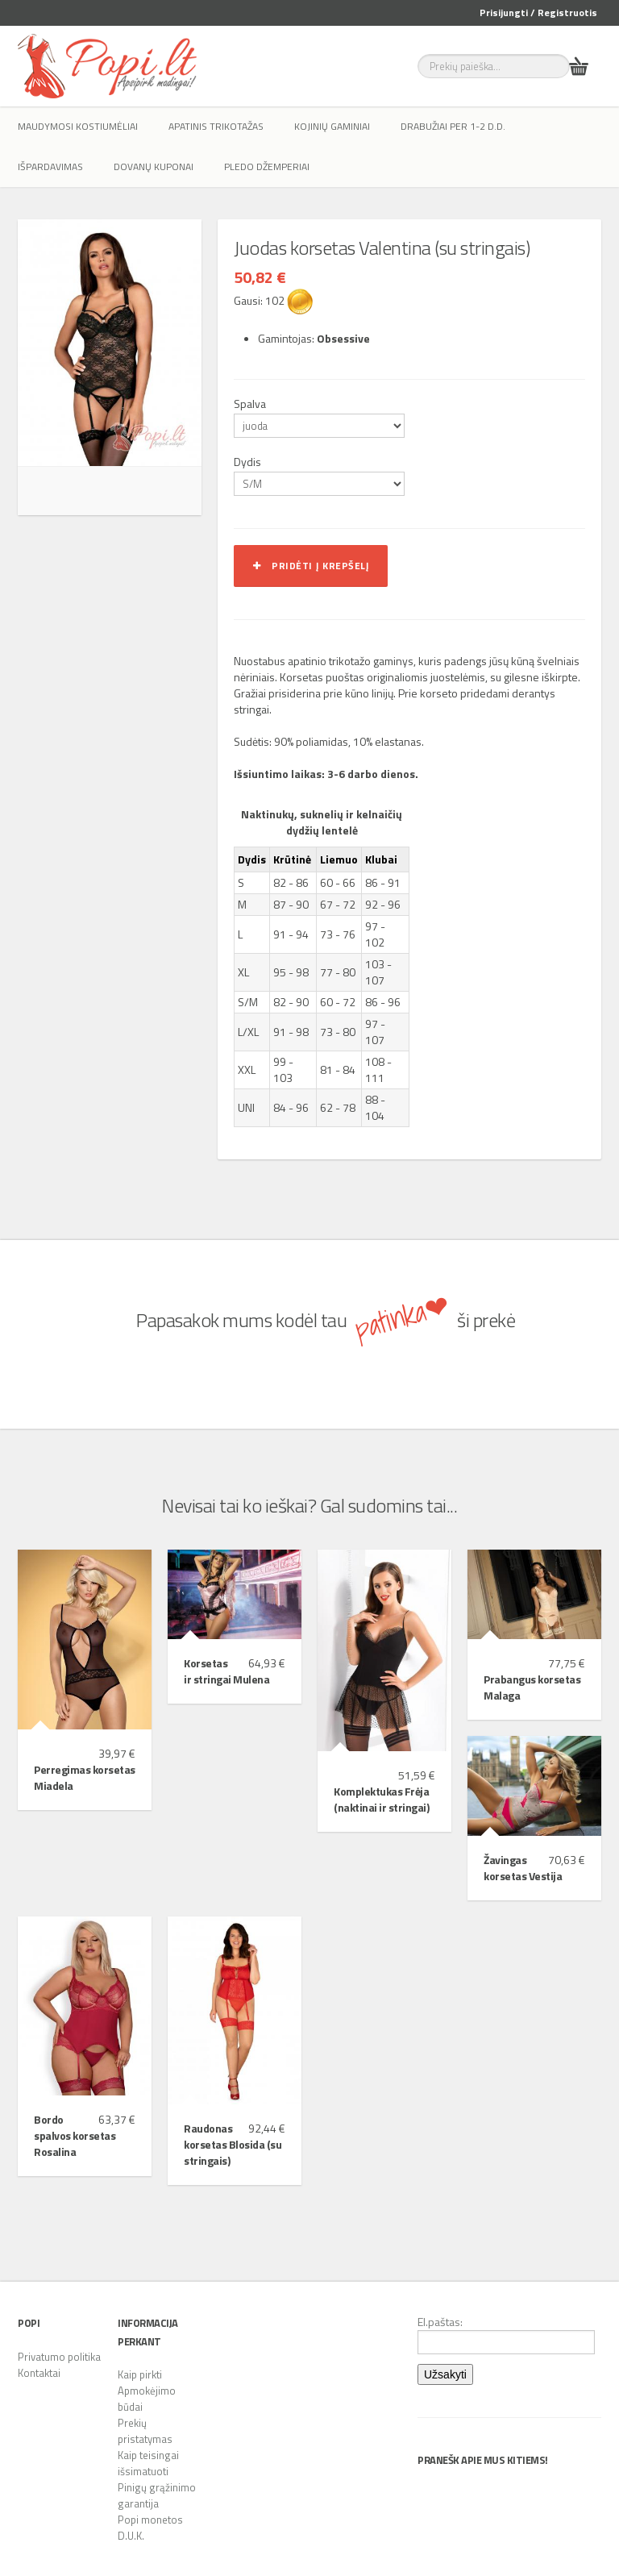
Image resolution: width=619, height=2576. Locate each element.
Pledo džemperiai (267, 166)
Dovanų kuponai (153, 166)
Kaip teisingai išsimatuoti (148, 2463)
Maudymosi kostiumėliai (78, 126)
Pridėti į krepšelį (310, 565)
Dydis (247, 462)
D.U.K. (131, 2536)
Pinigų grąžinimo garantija (157, 2495)
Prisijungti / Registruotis (538, 12)
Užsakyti (445, 2374)
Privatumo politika (59, 2357)
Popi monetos (150, 2519)
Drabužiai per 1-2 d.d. (453, 126)
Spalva (250, 404)
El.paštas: (506, 2334)
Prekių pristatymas (145, 2431)
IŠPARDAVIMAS (50, 166)
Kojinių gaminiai (332, 126)
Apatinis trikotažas (216, 126)
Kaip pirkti (140, 2374)
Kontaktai (39, 2373)
